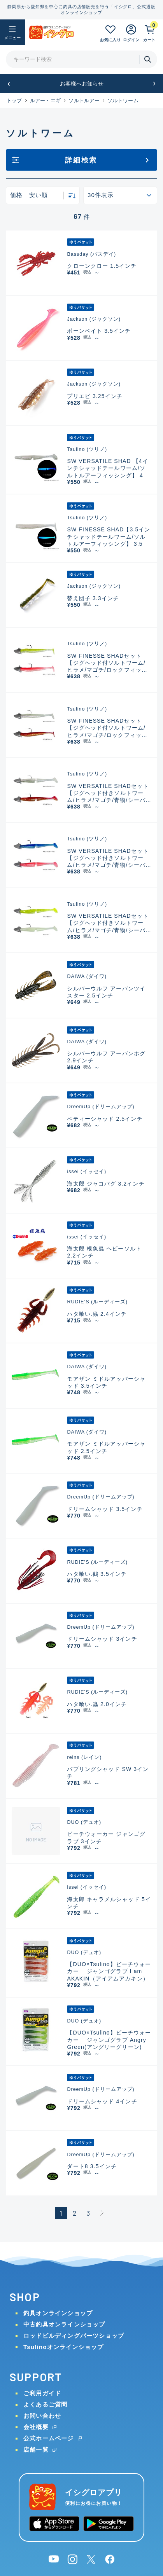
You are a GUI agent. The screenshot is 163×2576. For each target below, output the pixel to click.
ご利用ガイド (42, 2393)
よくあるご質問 (45, 2404)
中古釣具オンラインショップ (64, 2324)
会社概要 (36, 2427)
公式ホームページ (48, 2438)
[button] (9, 84)
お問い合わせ (42, 2415)
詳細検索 (81, 160)
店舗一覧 (36, 2449)
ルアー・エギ (45, 100)
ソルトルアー (84, 100)
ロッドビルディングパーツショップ (73, 2335)
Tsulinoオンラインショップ (63, 2347)
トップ (14, 100)
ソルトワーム (122, 100)
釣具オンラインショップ (58, 2313)
